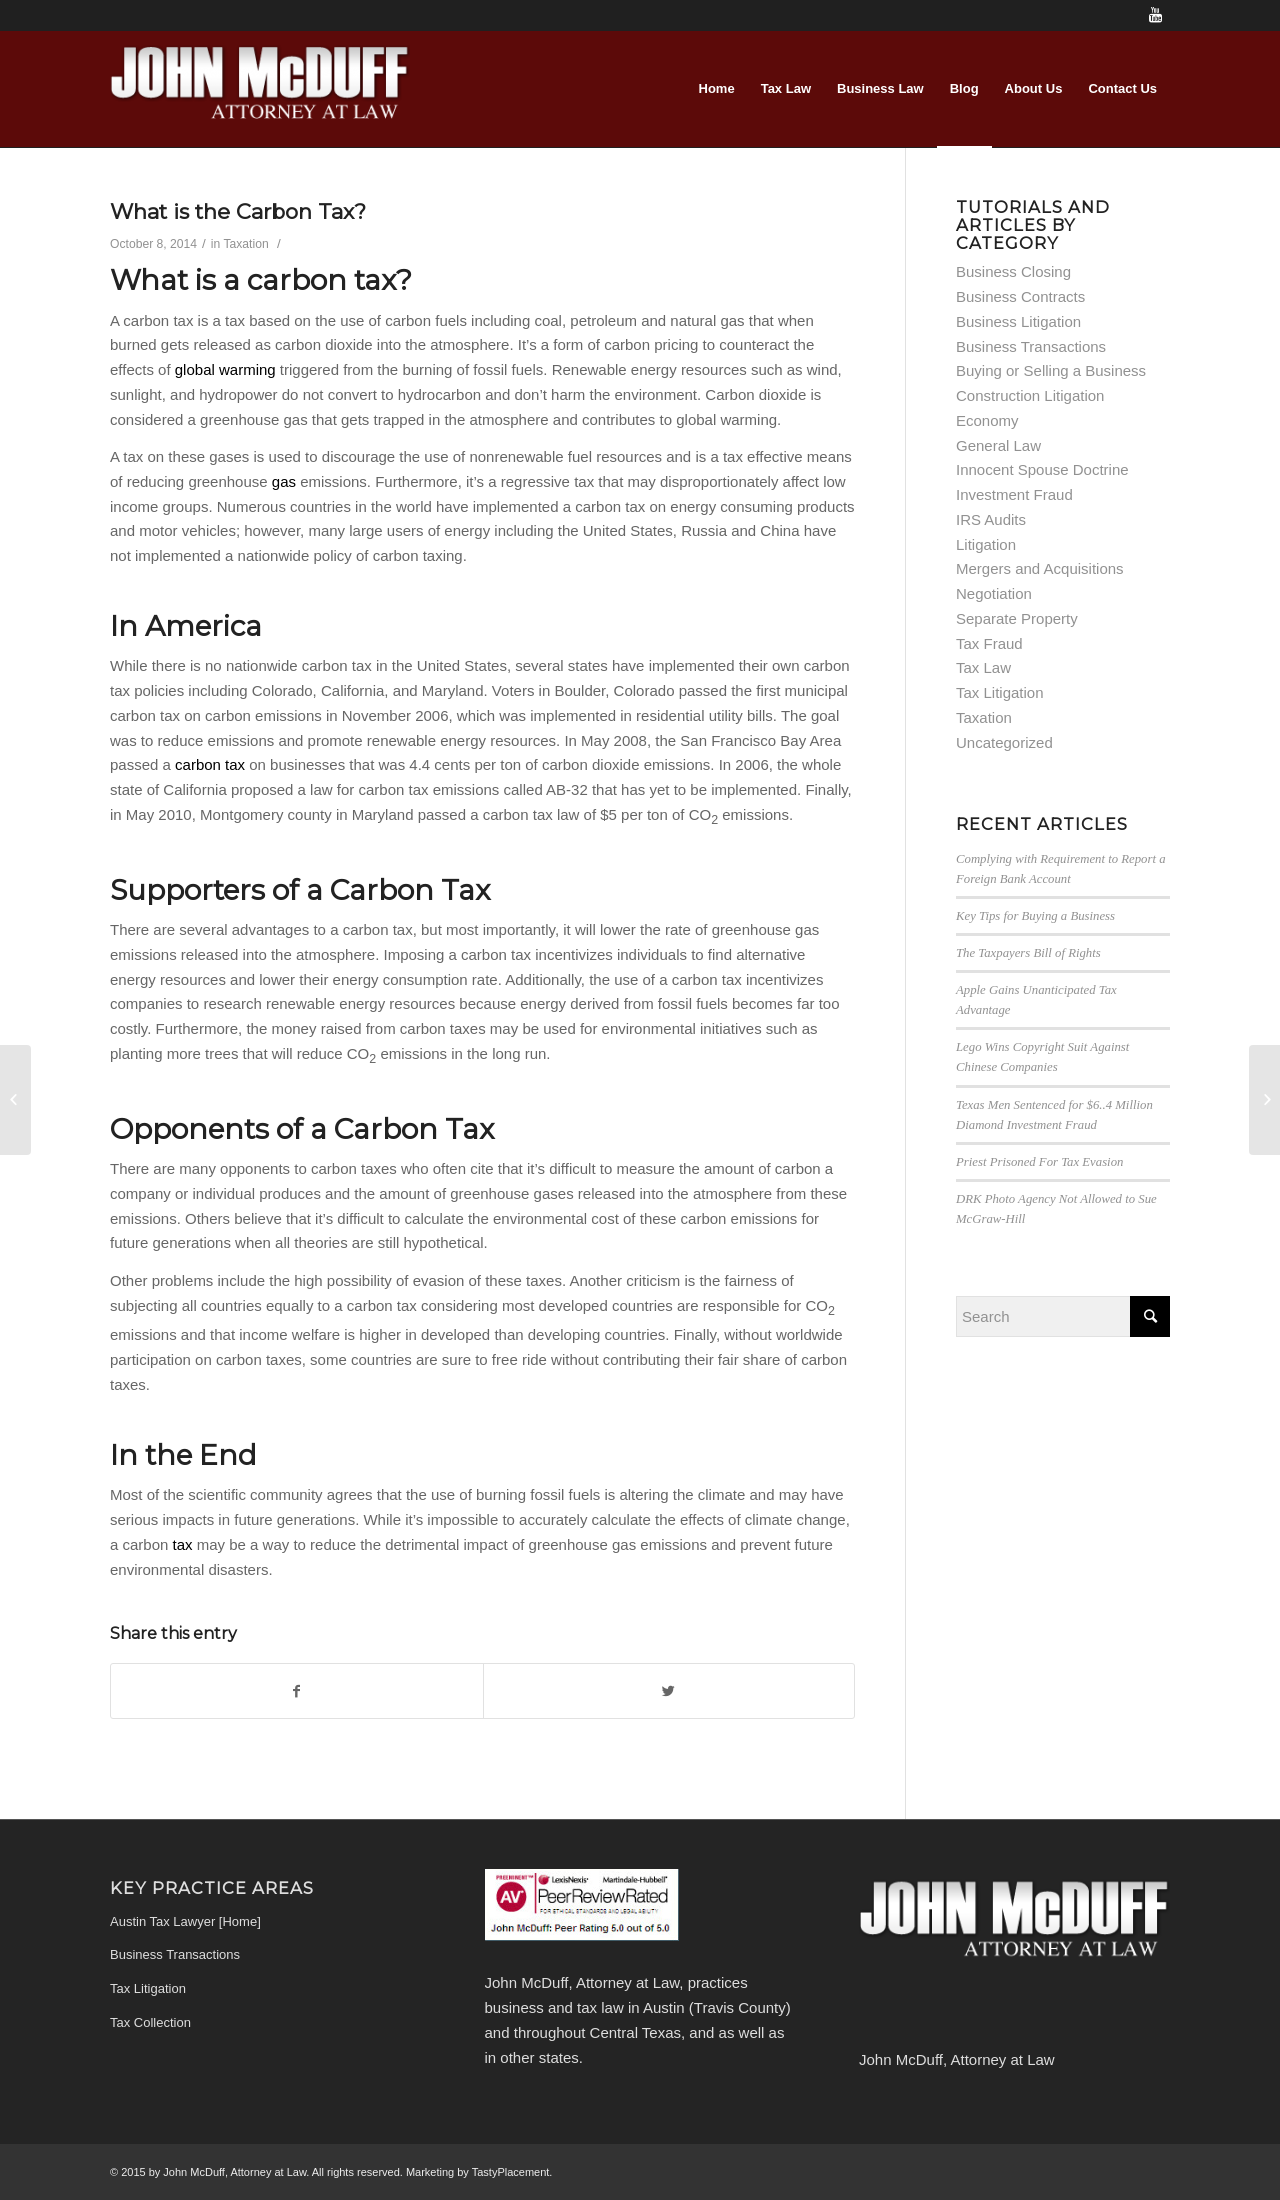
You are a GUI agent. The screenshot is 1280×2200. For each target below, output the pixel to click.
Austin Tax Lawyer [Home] (185, 1921)
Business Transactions (1031, 346)
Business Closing (1013, 271)
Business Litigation (1018, 321)
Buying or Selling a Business (1051, 370)
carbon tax (210, 764)
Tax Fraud (989, 643)
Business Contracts (1020, 296)
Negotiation (994, 593)
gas (286, 481)
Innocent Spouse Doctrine (1042, 469)
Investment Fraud (1014, 494)
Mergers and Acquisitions (1040, 568)
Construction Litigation (1030, 395)
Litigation (986, 544)
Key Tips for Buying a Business (1035, 916)
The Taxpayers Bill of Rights (1028, 953)
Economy (987, 420)
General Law (998, 445)
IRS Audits (991, 519)
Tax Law (983, 667)
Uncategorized (1004, 742)
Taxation (245, 244)
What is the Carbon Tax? (238, 211)
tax (185, 1544)
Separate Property (1017, 618)
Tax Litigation (1000, 692)
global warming (225, 369)
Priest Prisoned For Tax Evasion (1039, 1162)
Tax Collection (150, 2022)
